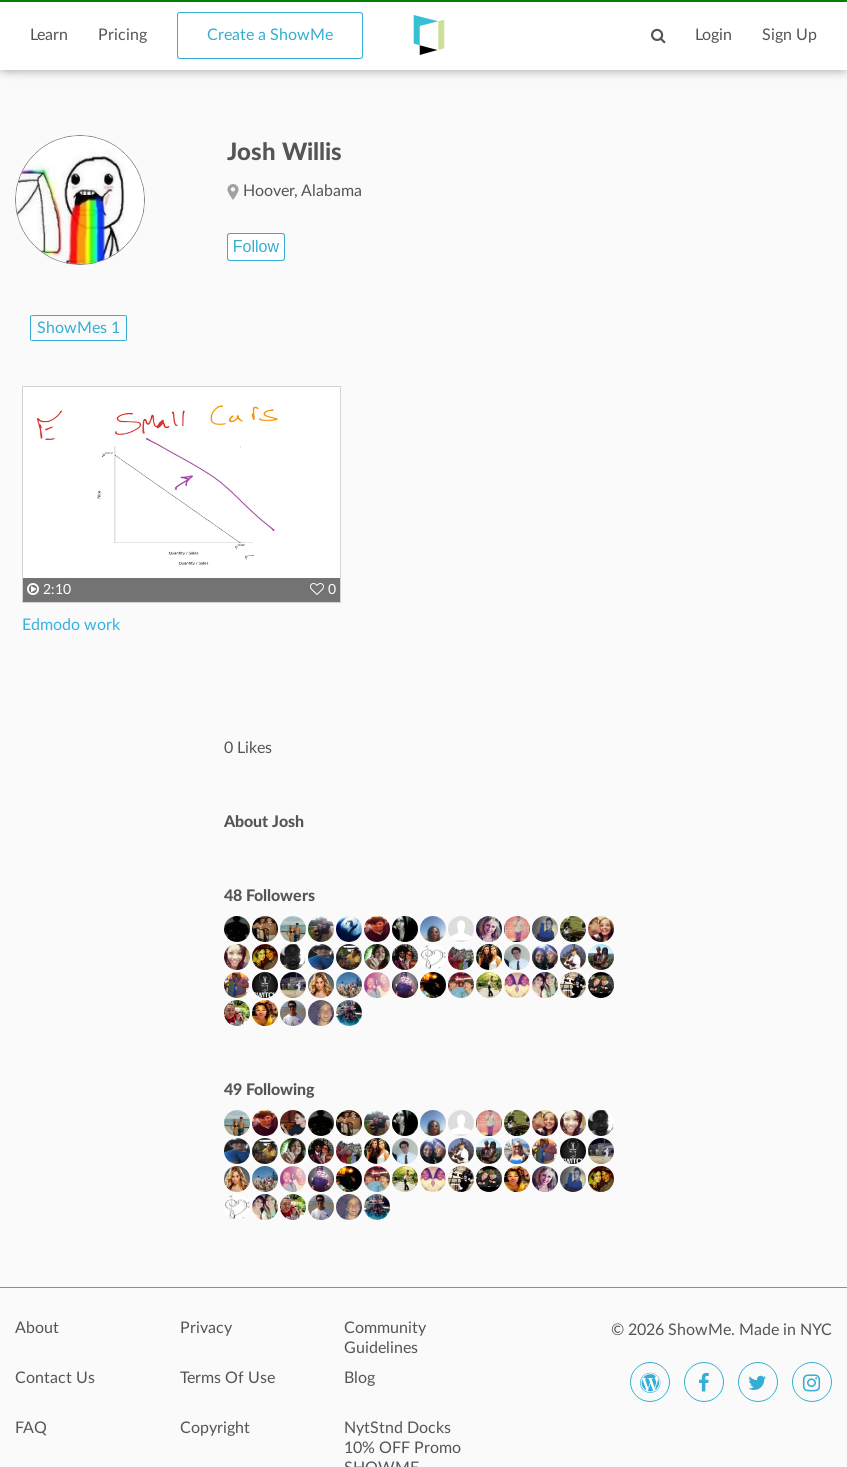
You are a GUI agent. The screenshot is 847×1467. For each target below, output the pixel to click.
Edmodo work (71, 625)
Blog (359, 1378)
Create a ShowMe (270, 35)
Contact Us (55, 1378)
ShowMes (78, 328)
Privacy (206, 1328)
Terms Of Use (227, 1378)
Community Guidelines (385, 1338)
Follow (256, 246)
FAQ (31, 1428)
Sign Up (789, 35)
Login (713, 35)
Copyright (215, 1428)
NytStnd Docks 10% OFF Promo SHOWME (402, 1439)
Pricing (122, 35)
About (37, 1328)
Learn (49, 35)
